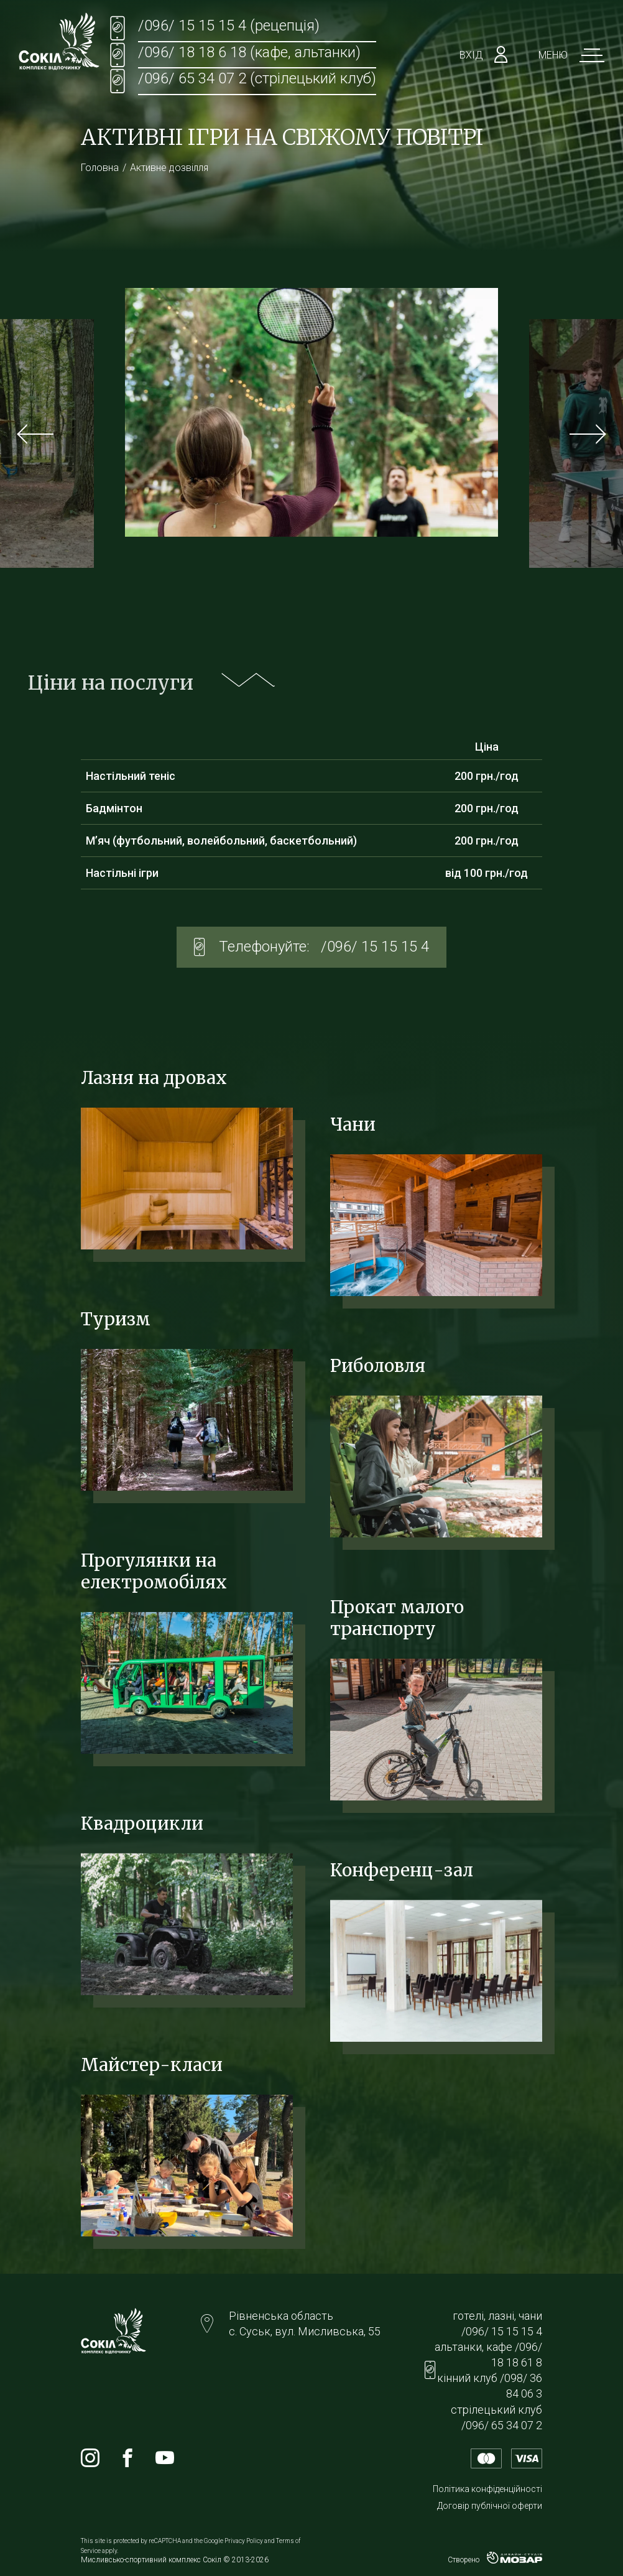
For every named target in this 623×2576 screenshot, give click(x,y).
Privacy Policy (243, 2540)
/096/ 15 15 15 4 (375, 946)
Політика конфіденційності (487, 2489)
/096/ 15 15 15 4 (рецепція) (229, 25)
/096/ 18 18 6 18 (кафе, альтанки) (249, 52)
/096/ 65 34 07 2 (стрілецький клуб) (257, 78)
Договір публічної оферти (489, 2506)
